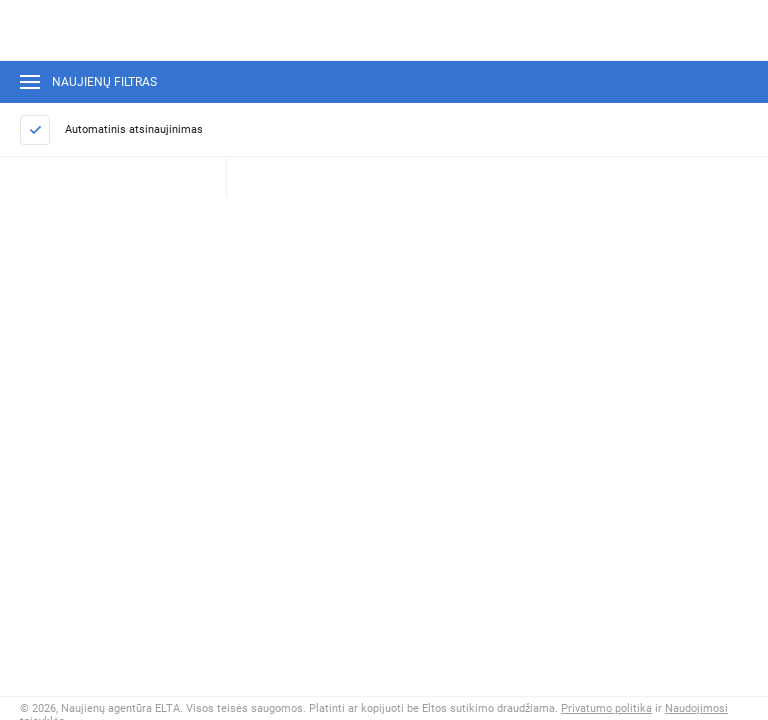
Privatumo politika (606, 708)
